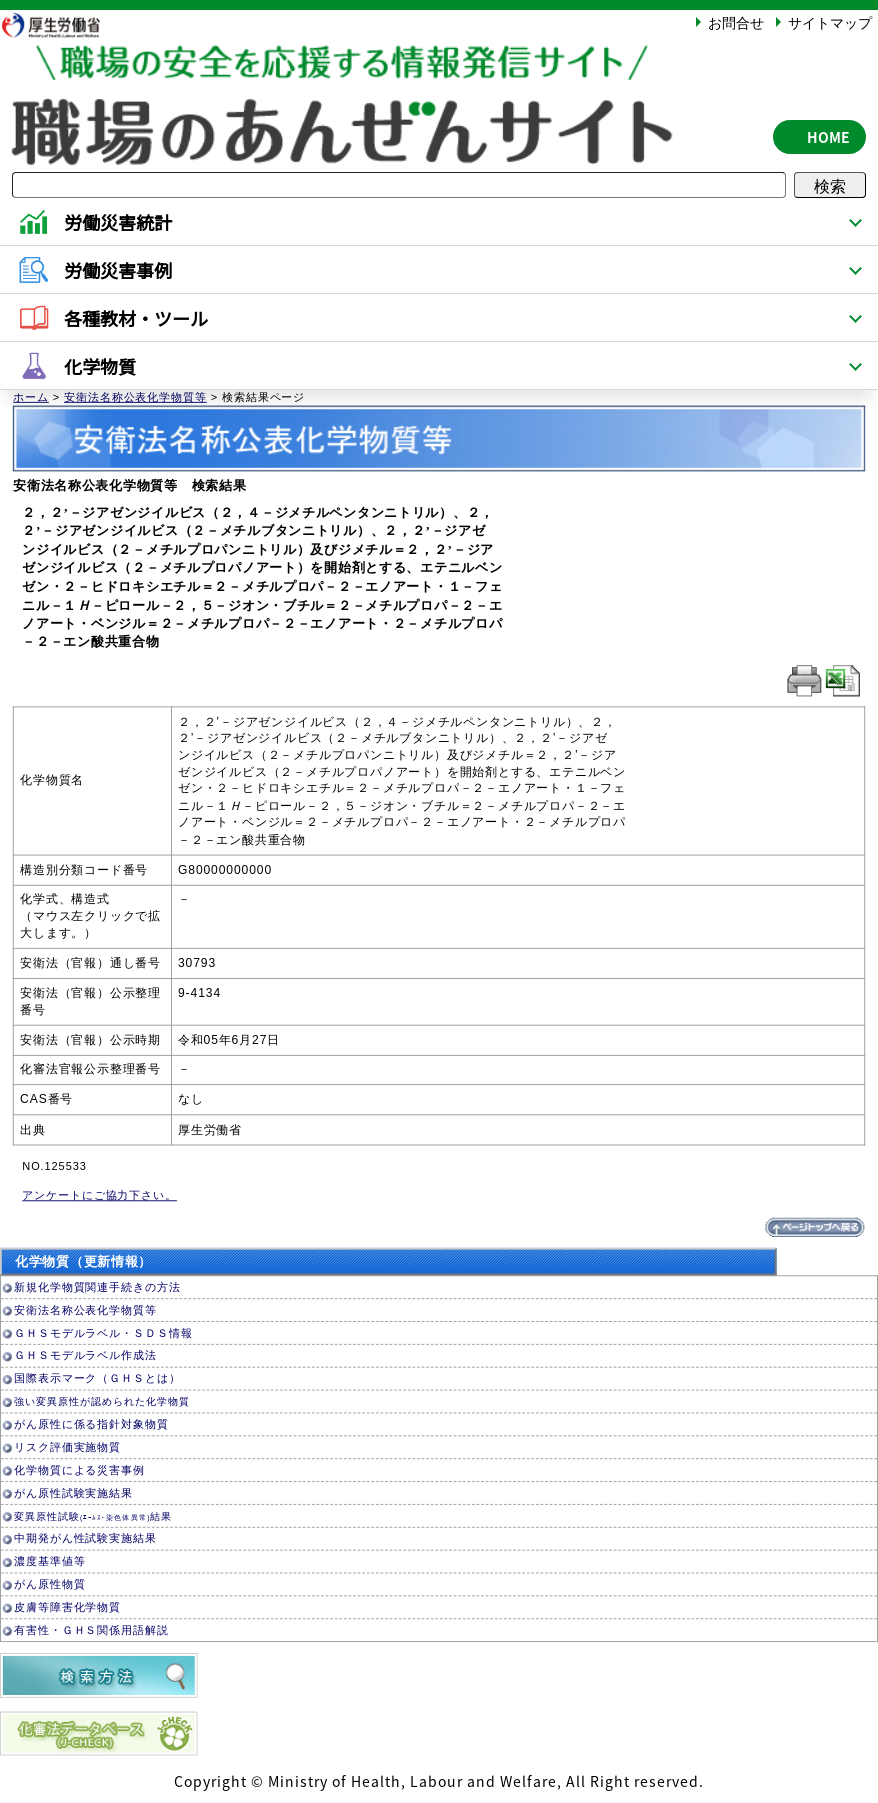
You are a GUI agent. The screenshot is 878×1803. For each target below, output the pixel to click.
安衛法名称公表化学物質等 (135, 397)
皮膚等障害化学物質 (67, 1607)
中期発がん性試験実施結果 (85, 1539)
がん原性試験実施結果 (73, 1493)
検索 (830, 185)
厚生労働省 (61, 24)
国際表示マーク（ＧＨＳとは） (97, 1379)
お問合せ (736, 22)
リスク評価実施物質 (67, 1447)
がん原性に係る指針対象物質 (91, 1424)
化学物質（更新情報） (83, 1262)
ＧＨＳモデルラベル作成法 (85, 1356)
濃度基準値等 (49, 1562)
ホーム (31, 397)
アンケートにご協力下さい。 (99, 1195)
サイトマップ (830, 22)
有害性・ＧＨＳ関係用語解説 (91, 1630)
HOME (828, 137)
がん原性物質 (49, 1584)
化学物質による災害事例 (79, 1470)
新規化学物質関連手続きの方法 (97, 1287)
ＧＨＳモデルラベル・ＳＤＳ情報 (103, 1333)
